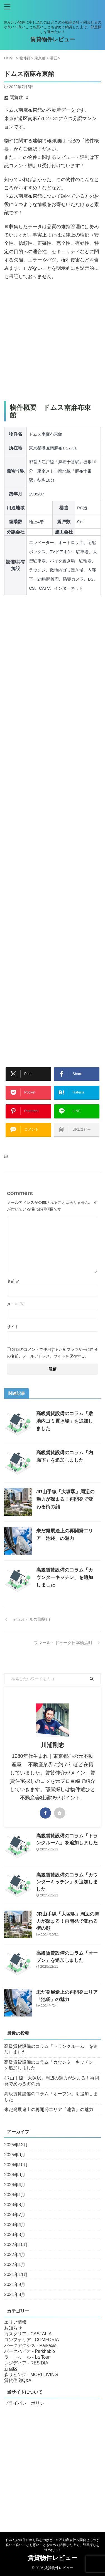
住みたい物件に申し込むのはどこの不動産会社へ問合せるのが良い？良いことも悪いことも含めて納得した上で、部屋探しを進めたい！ (52, 2545)
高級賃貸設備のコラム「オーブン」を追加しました (51, 2096)
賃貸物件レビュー (52, 39)
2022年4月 (15, 2254)
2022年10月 (16, 2244)
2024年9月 (15, 2174)
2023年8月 (15, 2204)
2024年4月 (15, 2184)
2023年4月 (15, 2224)
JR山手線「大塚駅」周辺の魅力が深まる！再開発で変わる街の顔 (65, 1499)
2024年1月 (15, 2194)
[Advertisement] (52, 340)
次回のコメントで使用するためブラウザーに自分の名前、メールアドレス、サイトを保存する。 (52, 1352)
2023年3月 (15, 2234)
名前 (13, 1281)
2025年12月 (16, 2144)
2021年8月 (15, 2294)
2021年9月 (15, 2284)
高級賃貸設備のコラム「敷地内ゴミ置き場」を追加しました (64, 1421)
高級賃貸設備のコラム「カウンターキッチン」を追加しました (64, 1577)
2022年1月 (15, 2264)
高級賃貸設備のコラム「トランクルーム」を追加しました (51, 2049)
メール (15, 1304)
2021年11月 (16, 2274)
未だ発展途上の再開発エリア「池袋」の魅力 (48, 2109)
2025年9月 (15, 2154)
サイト (13, 1326)
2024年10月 (16, 2164)
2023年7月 (15, 2214)
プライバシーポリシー (26, 2403)
